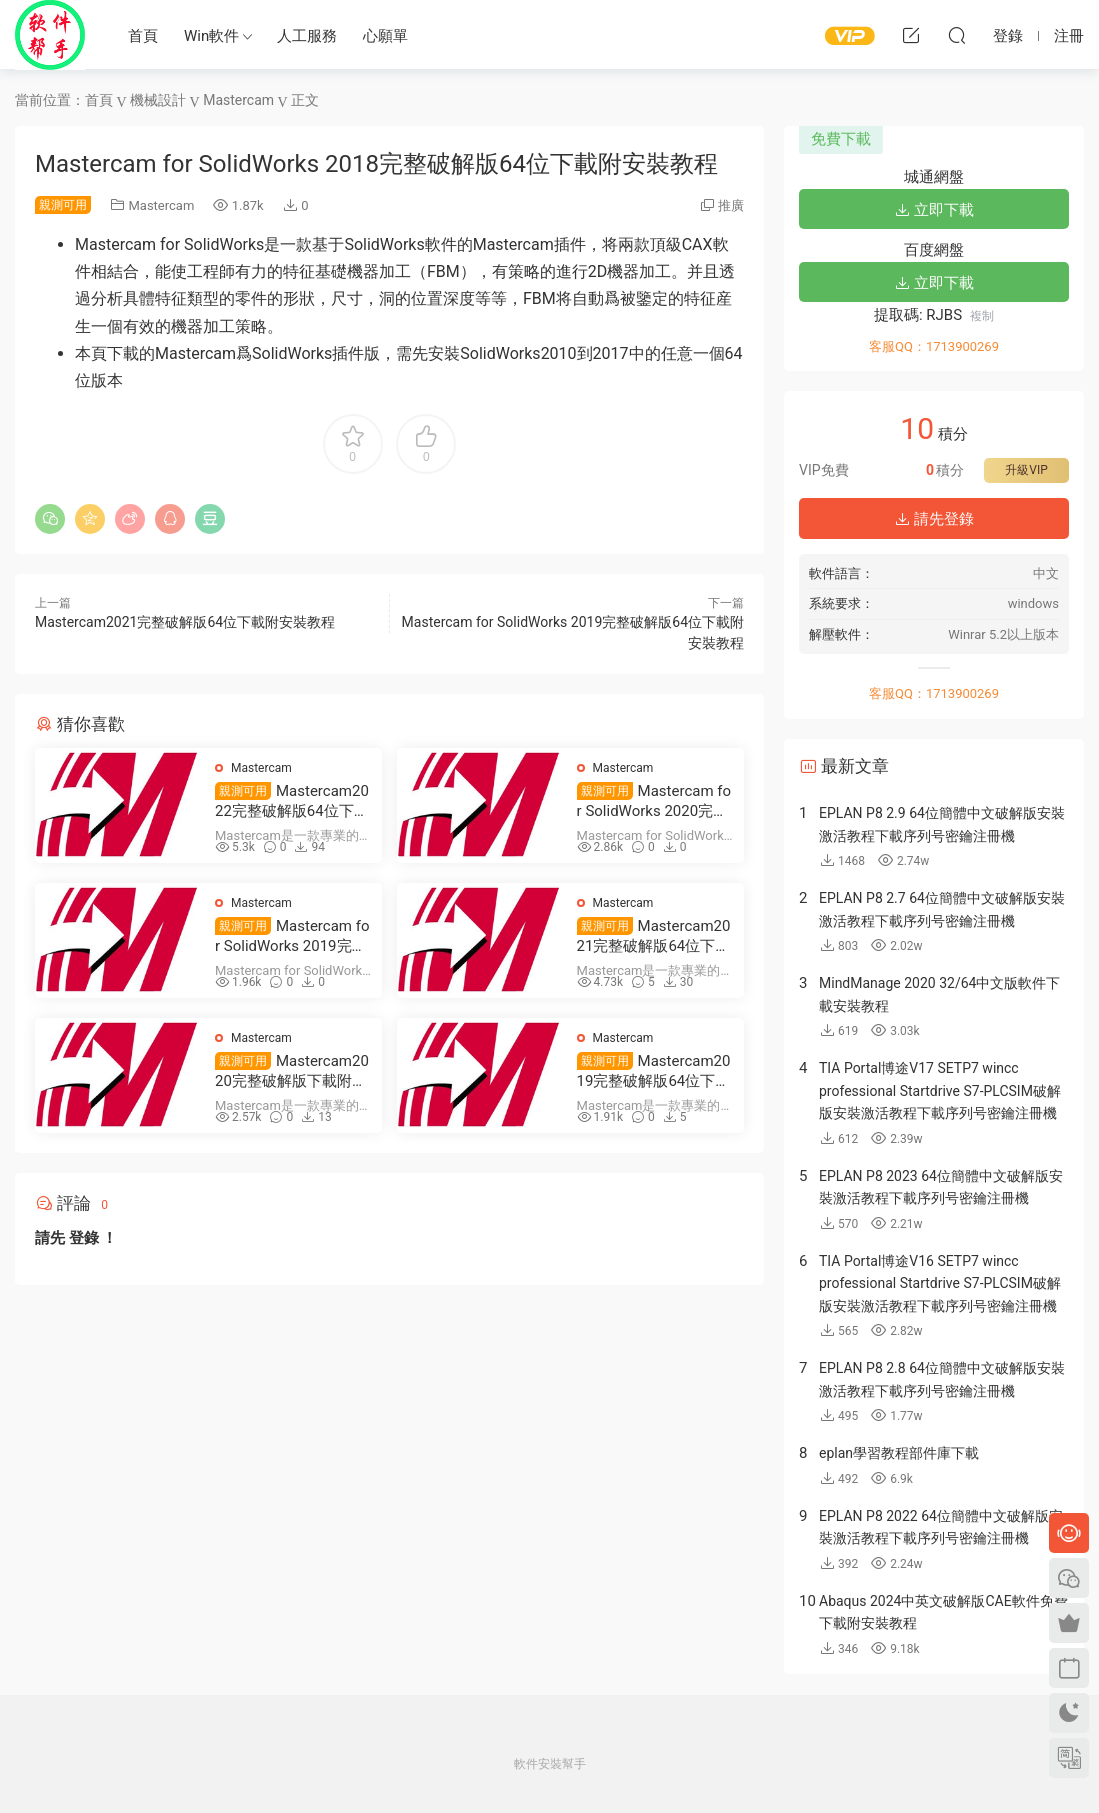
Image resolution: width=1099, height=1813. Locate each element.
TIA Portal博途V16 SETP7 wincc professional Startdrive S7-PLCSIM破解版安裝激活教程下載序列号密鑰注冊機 (940, 1283)
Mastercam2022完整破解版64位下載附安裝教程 (292, 801)
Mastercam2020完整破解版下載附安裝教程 (292, 1071)
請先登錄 (934, 519)
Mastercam (161, 205)
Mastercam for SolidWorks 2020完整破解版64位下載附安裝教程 (654, 801)
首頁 (143, 36)
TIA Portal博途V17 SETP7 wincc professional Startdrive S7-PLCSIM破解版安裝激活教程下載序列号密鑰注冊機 (940, 1090)
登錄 (84, 1238)
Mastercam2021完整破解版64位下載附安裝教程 (185, 622)
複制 (982, 316)
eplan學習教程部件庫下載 (899, 1453)
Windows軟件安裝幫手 (50, 35)
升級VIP (1026, 470)
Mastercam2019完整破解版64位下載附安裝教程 (654, 1071)
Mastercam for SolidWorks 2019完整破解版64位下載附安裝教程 (292, 936)
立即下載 (934, 210)
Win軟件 (211, 36)
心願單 (385, 36)
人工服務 (307, 36)
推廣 (731, 205)
